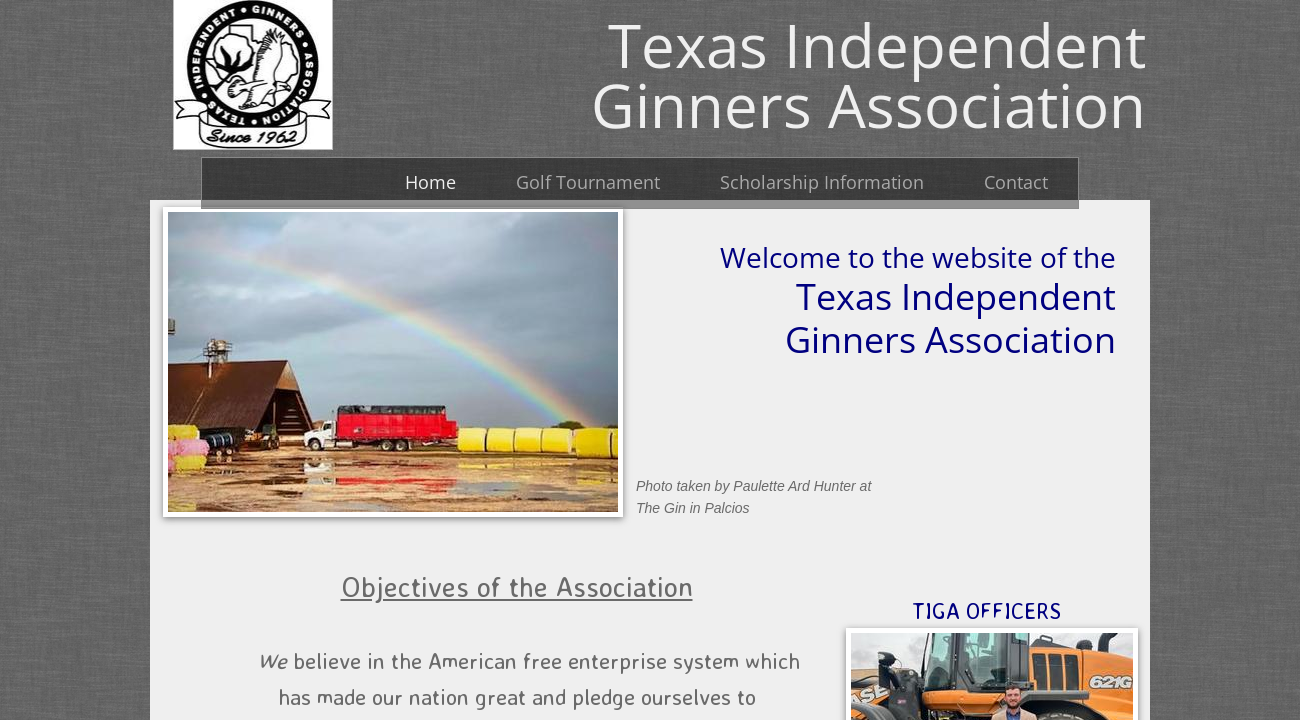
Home (430, 182)
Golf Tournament (588, 182)
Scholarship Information (822, 182)
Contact (1016, 182)
